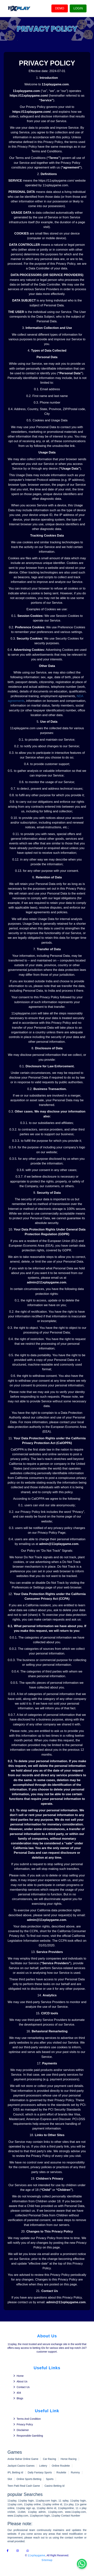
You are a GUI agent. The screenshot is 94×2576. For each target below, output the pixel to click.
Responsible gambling (30, 2435)
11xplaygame (36, 2555)
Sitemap (46, 2560)
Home (20, 2375)
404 (19, 2392)
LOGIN (78, 8)
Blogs (20, 2398)
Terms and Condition (29, 2418)
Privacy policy (25, 2424)
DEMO (59, 8)
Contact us (23, 2387)
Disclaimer (23, 2430)
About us (22, 2381)
